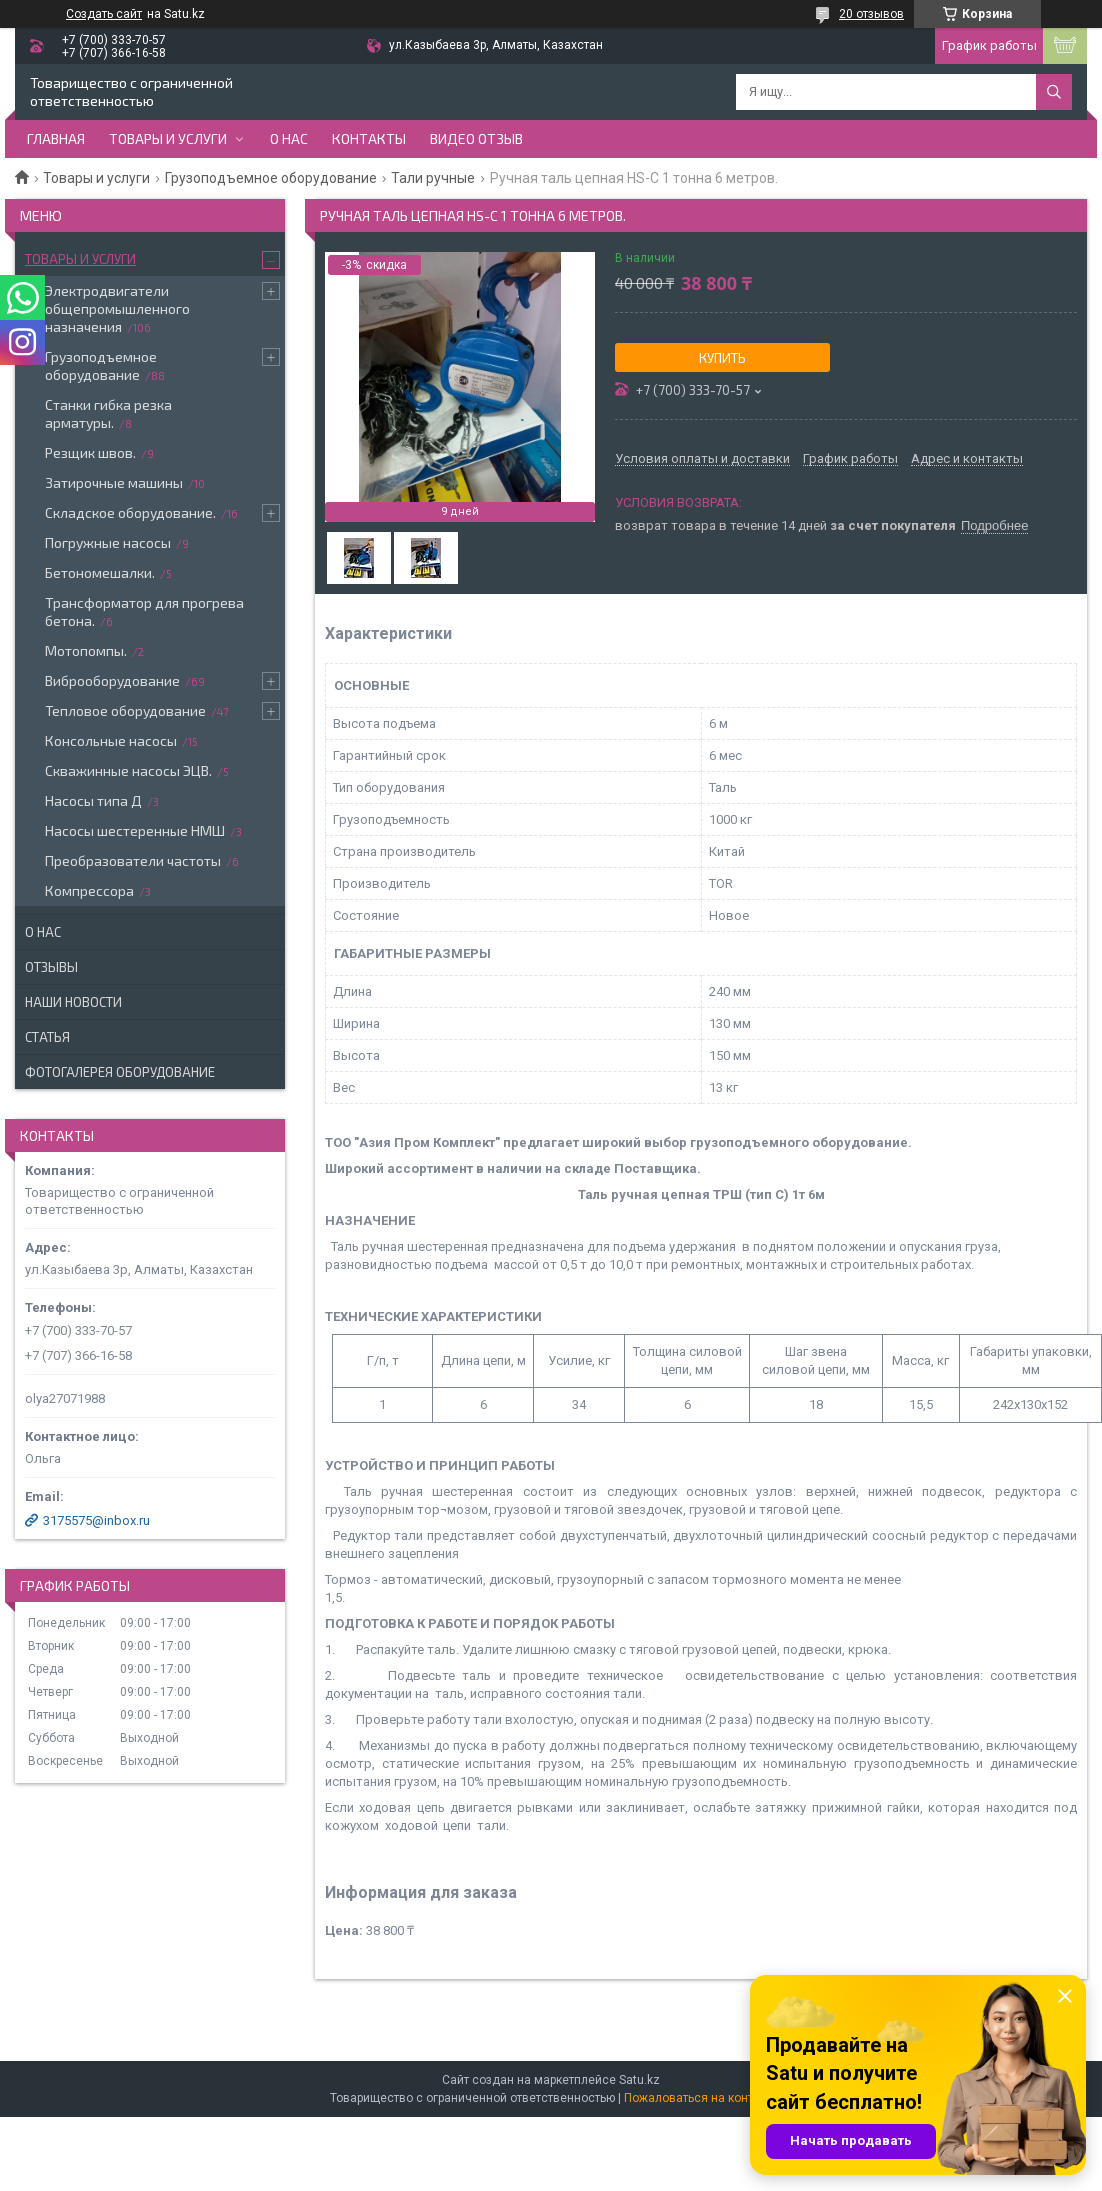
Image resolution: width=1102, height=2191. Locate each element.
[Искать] (1054, 92)
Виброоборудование (112, 680)
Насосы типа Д (93, 800)
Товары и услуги (168, 138)
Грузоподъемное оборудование (271, 178)
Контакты (369, 138)
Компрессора (89, 890)
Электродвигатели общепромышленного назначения (117, 308)
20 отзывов (871, 14)
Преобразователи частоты (133, 860)
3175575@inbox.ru (96, 1520)
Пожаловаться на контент (698, 2098)
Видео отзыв (476, 138)
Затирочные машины (114, 482)
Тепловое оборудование (125, 710)
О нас (289, 138)
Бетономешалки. (100, 572)
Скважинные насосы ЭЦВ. (128, 770)
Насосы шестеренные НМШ (135, 830)
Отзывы (51, 967)
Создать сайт (104, 14)
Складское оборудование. (130, 512)
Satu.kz (639, 2080)
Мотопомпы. (86, 650)
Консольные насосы (111, 740)
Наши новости (73, 1002)
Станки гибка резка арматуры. (108, 413)
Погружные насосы (108, 542)
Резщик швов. (90, 452)
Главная (56, 138)
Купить (722, 358)
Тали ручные (433, 178)
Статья (47, 1037)
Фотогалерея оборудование (120, 1072)
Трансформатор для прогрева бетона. (144, 611)
